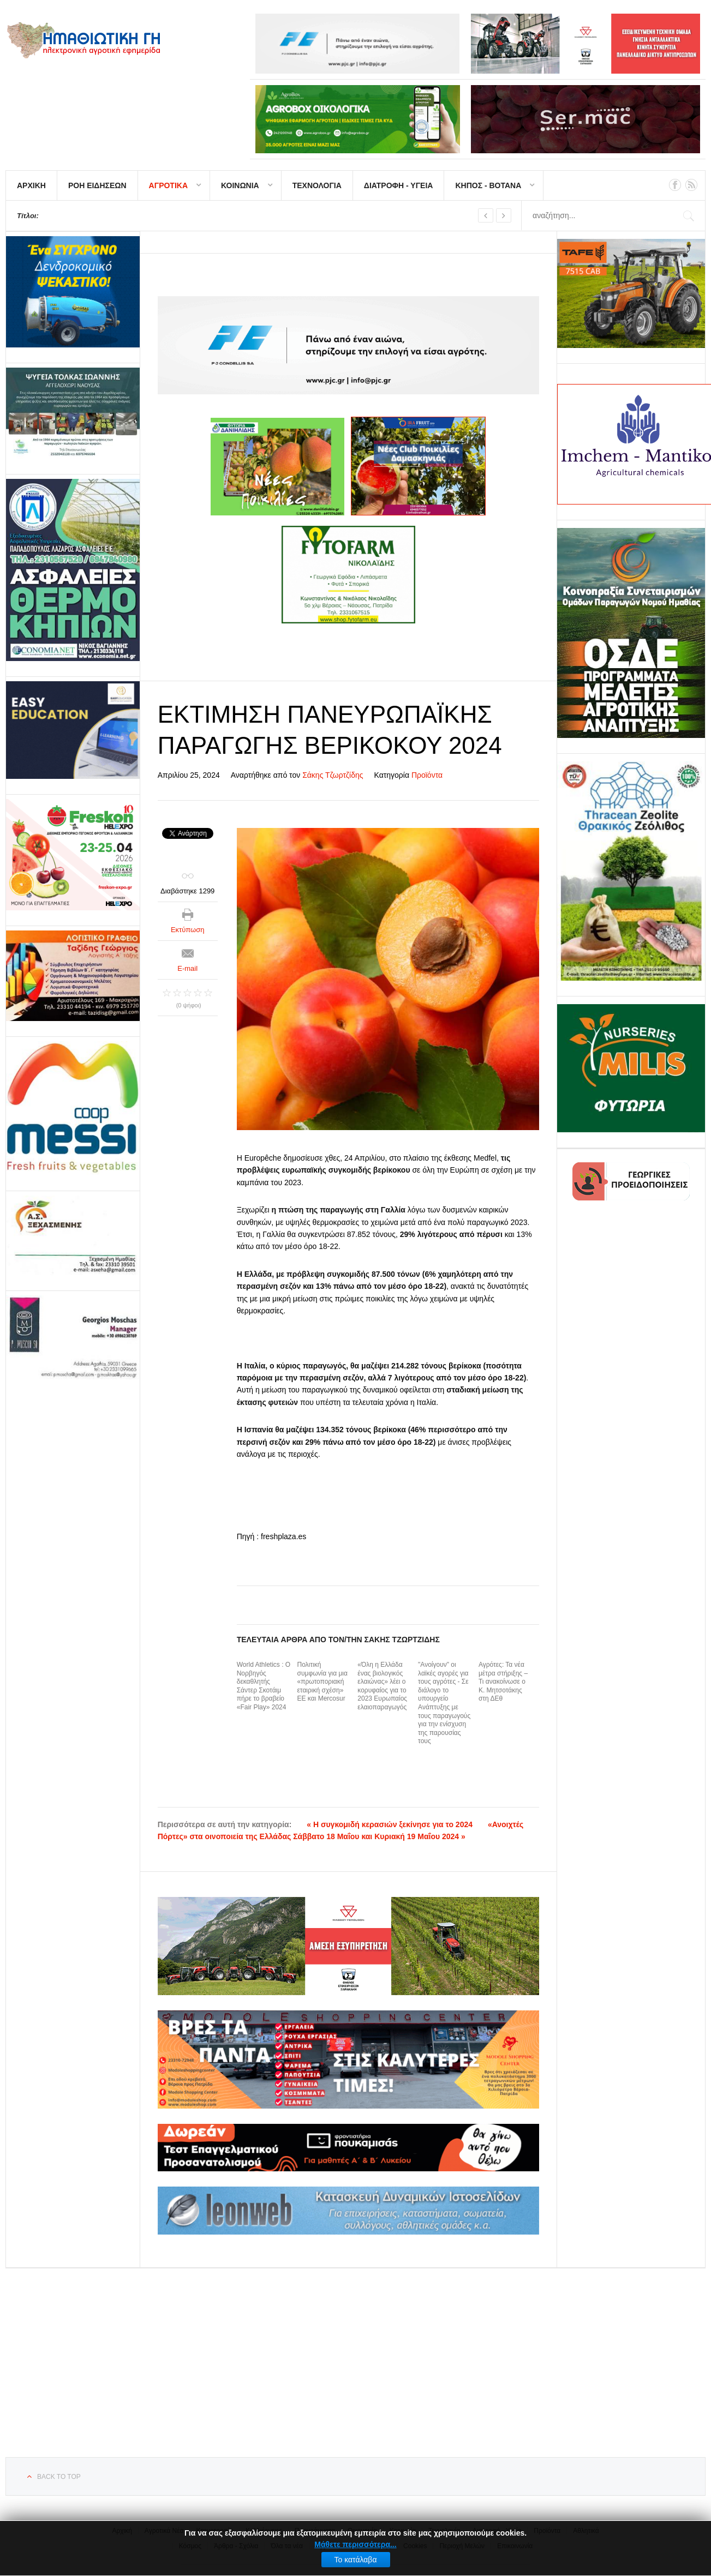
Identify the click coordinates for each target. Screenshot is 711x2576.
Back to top (59, 2477)
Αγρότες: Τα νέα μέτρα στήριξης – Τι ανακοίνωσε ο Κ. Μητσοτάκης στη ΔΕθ (503, 1681)
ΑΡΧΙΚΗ (31, 185)
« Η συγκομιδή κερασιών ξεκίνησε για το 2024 (390, 1824)
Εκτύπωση (188, 930)
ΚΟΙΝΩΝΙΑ (240, 185)
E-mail (187, 968)
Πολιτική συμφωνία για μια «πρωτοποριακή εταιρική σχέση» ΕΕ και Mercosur (322, 1681)
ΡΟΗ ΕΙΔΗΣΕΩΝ (97, 185)
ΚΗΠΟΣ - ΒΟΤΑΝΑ (488, 185)
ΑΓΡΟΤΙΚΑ (168, 185)
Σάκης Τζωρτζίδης (332, 775)
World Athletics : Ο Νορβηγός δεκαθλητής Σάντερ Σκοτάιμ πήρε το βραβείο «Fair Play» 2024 (263, 1686)
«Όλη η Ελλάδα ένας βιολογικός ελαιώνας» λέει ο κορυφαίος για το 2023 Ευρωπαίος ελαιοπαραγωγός (382, 1686)
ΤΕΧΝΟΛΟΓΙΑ (317, 185)
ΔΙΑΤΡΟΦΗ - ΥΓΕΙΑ (398, 185)
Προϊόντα (427, 775)
